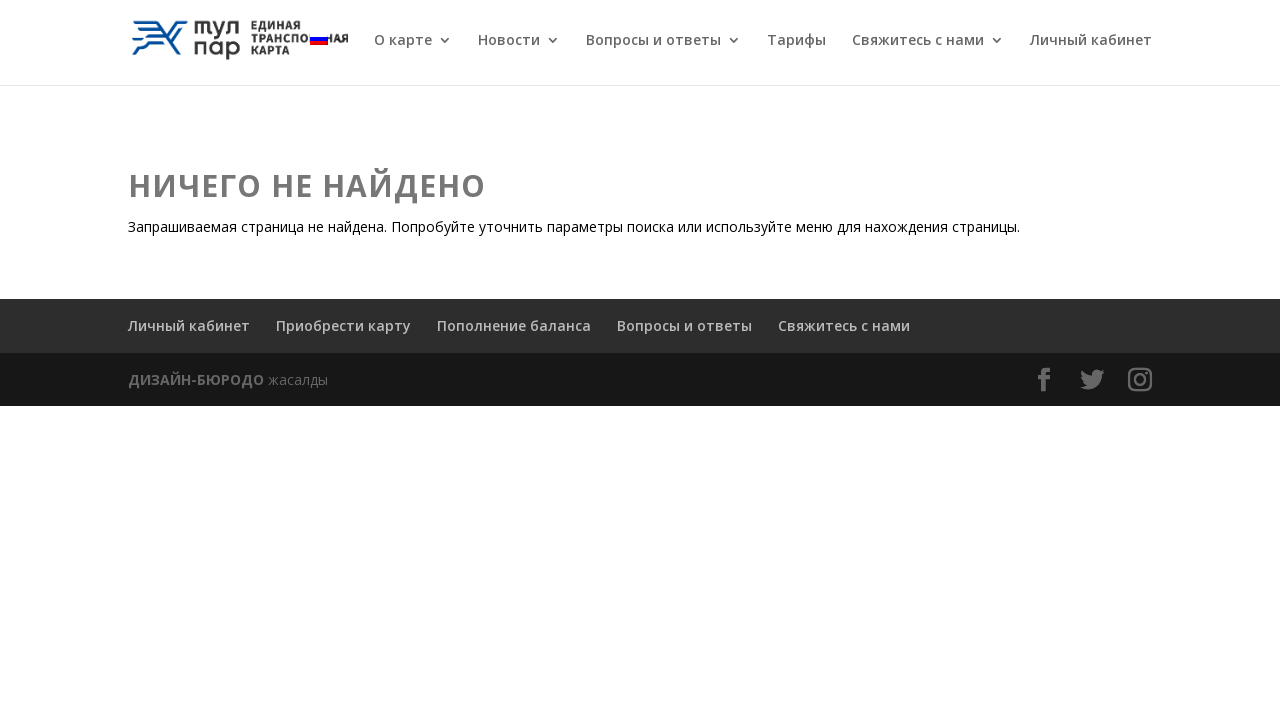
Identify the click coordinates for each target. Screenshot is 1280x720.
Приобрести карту (343, 325)
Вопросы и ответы (653, 41)
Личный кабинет (1091, 41)
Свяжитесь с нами (918, 41)
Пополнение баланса (514, 325)
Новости (509, 41)
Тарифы (796, 41)
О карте (403, 41)
